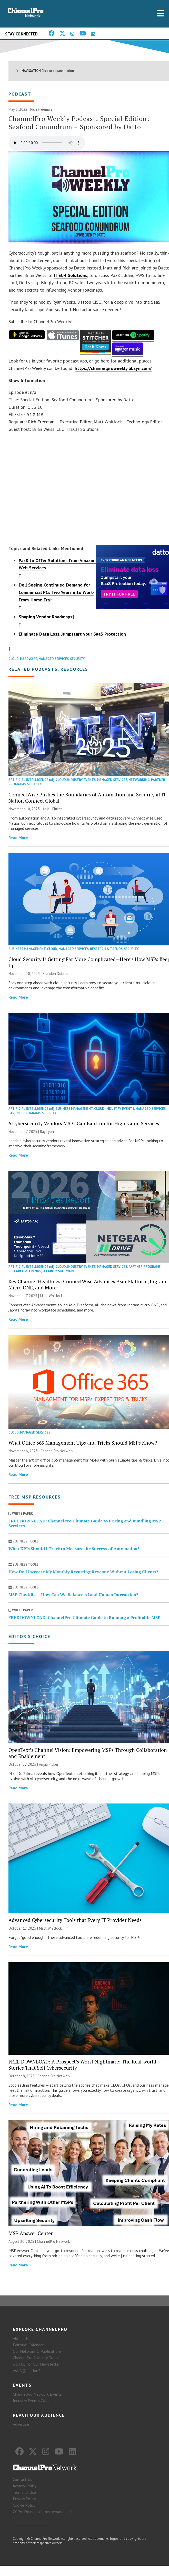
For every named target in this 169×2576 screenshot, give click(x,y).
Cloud (13, 659)
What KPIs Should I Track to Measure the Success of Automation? (74, 1548)
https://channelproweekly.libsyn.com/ (113, 368)
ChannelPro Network (57, 1450)
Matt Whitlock (51, 1295)
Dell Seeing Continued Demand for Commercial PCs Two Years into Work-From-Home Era (56, 592)
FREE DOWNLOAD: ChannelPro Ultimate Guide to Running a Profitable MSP (84, 1617)
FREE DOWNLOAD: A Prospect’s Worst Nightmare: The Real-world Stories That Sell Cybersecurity (82, 2064)
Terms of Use (24, 2492)
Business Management (27, 949)
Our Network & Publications (37, 2351)
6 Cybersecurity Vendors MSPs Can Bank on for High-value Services (83, 1123)
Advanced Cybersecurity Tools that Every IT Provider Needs (75, 1920)
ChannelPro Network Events (37, 2394)
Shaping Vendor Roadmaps (45, 617)
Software (66, 1271)
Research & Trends (106, 949)
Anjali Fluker (52, 808)
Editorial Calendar (28, 2344)
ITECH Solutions (70, 275)
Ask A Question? (26, 2370)
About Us (21, 2338)
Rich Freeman (41, 109)
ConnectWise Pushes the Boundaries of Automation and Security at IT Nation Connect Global (87, 797)
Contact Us (22, 2479)
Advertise (21, 2424)
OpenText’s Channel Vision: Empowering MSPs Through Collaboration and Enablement (87, 1753)
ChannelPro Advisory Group (36, 2357)
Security (77, 659)
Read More (18, 837)
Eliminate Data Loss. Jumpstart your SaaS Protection (72, 634)
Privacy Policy (24, 2498)
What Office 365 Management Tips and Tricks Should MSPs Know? (82, 1442)
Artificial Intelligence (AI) (31, 780)
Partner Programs (24, 1113)
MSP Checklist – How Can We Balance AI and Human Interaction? (73, 1594)
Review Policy (24, 2485)
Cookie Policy (24, 2505)
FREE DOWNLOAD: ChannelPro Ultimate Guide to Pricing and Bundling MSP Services (84, 1523)
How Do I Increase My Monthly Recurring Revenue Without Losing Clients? (83, 1572)
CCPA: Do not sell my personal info (43, 2511)
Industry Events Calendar (34, 2400)
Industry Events (81, 780)
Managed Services (53, 659)
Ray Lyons (47, 1131)
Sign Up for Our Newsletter (36, 2364)
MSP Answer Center (30, 2233)
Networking (139, 780)
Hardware (28, 659)
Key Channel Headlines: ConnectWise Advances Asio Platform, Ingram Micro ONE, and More (87, 1284)
